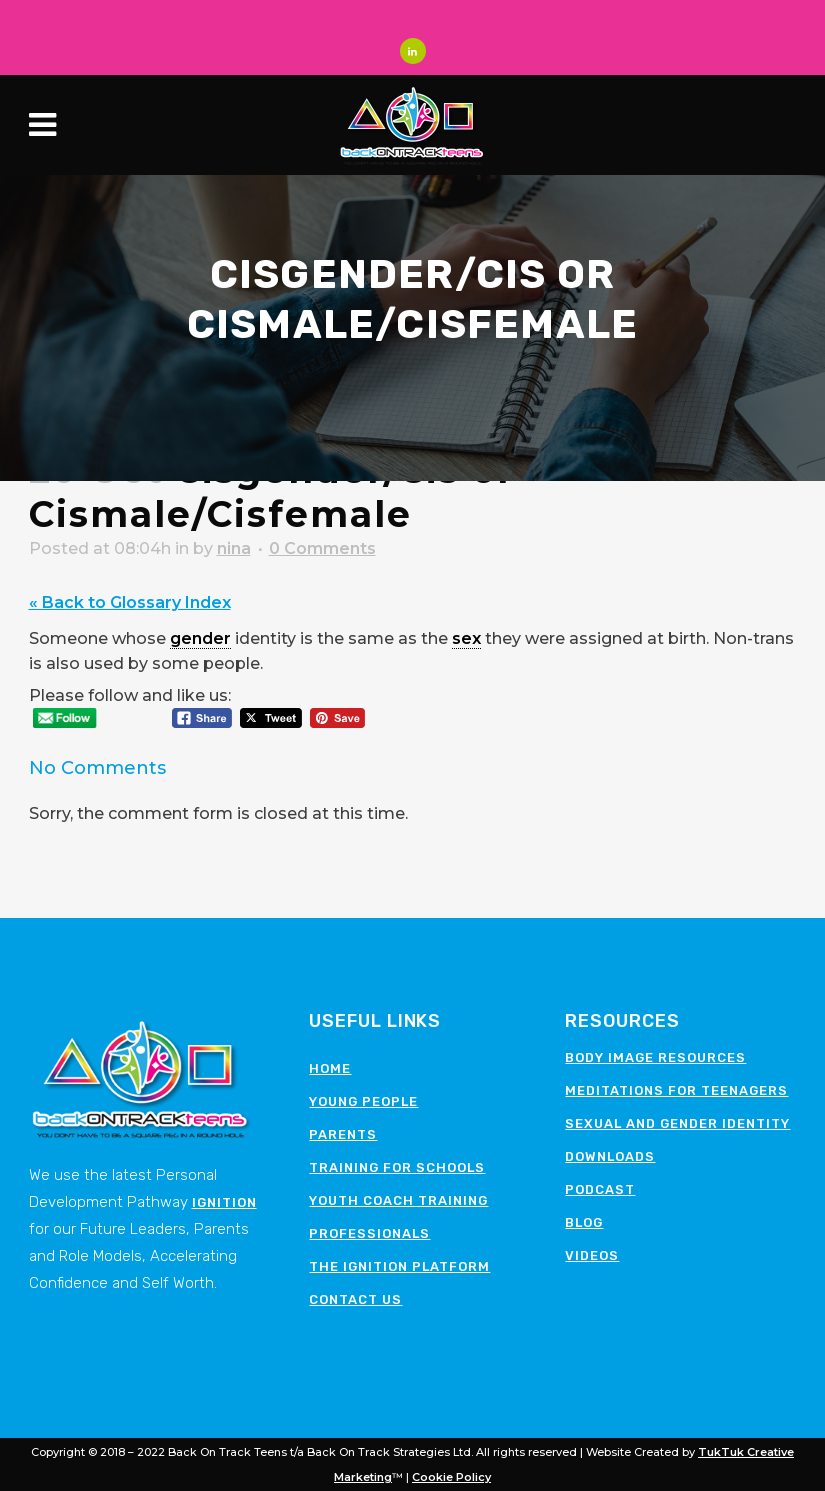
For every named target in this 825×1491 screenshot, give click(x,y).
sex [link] (466, 638)
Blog (584, 1222)
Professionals (369, 1233)
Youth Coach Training (398, 1200)
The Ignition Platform (399, 1266)
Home (330, 1068)
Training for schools (397, 1167)
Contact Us (355, 1299)
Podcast (600, 1189)
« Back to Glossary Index (130, 602)
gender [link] (200, 638)
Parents (343, 1134)
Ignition (224, 1202)
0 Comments (322, 548)
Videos (592, 1255)
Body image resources (655, 1057)
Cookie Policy (451, 1477)
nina (234, 548)
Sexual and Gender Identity (677, 1123)
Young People (363, 1101)
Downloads (610, 1156)
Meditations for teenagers (676, 1090)
